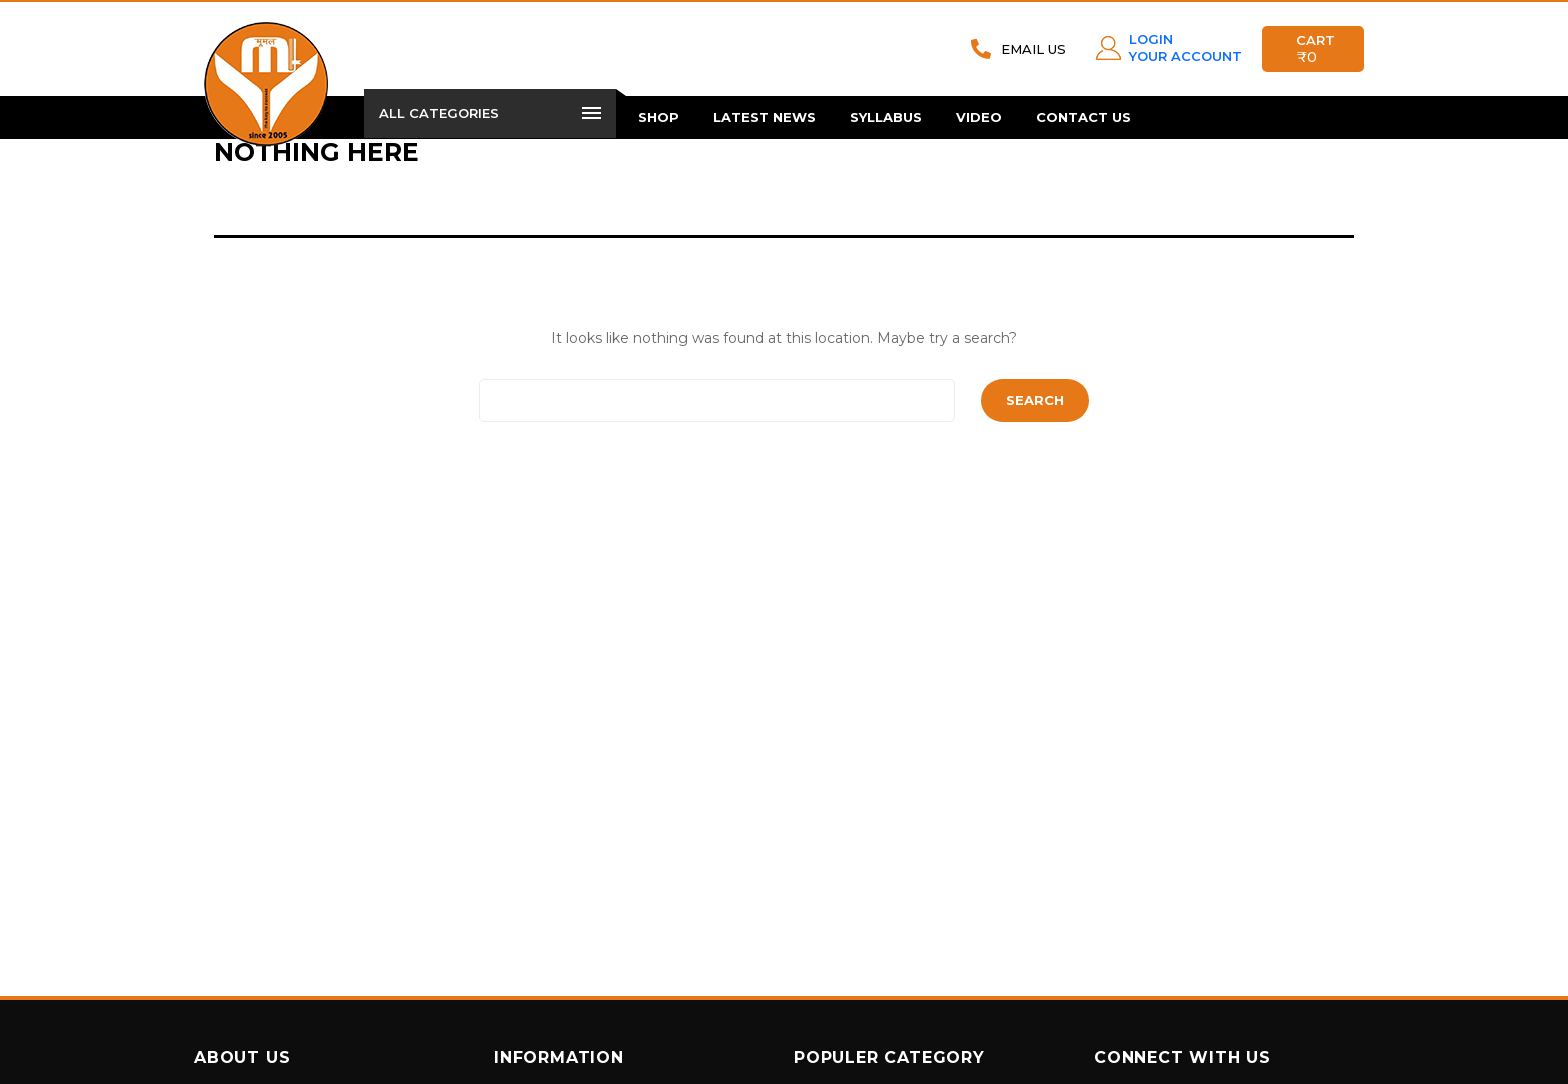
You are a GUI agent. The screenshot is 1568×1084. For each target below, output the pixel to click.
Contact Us (1083, 117)
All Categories (490, 113)
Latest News (764, 117)
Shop (658, 117)
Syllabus (886, 117)
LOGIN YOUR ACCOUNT (1185, 47)
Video (979, 117)
